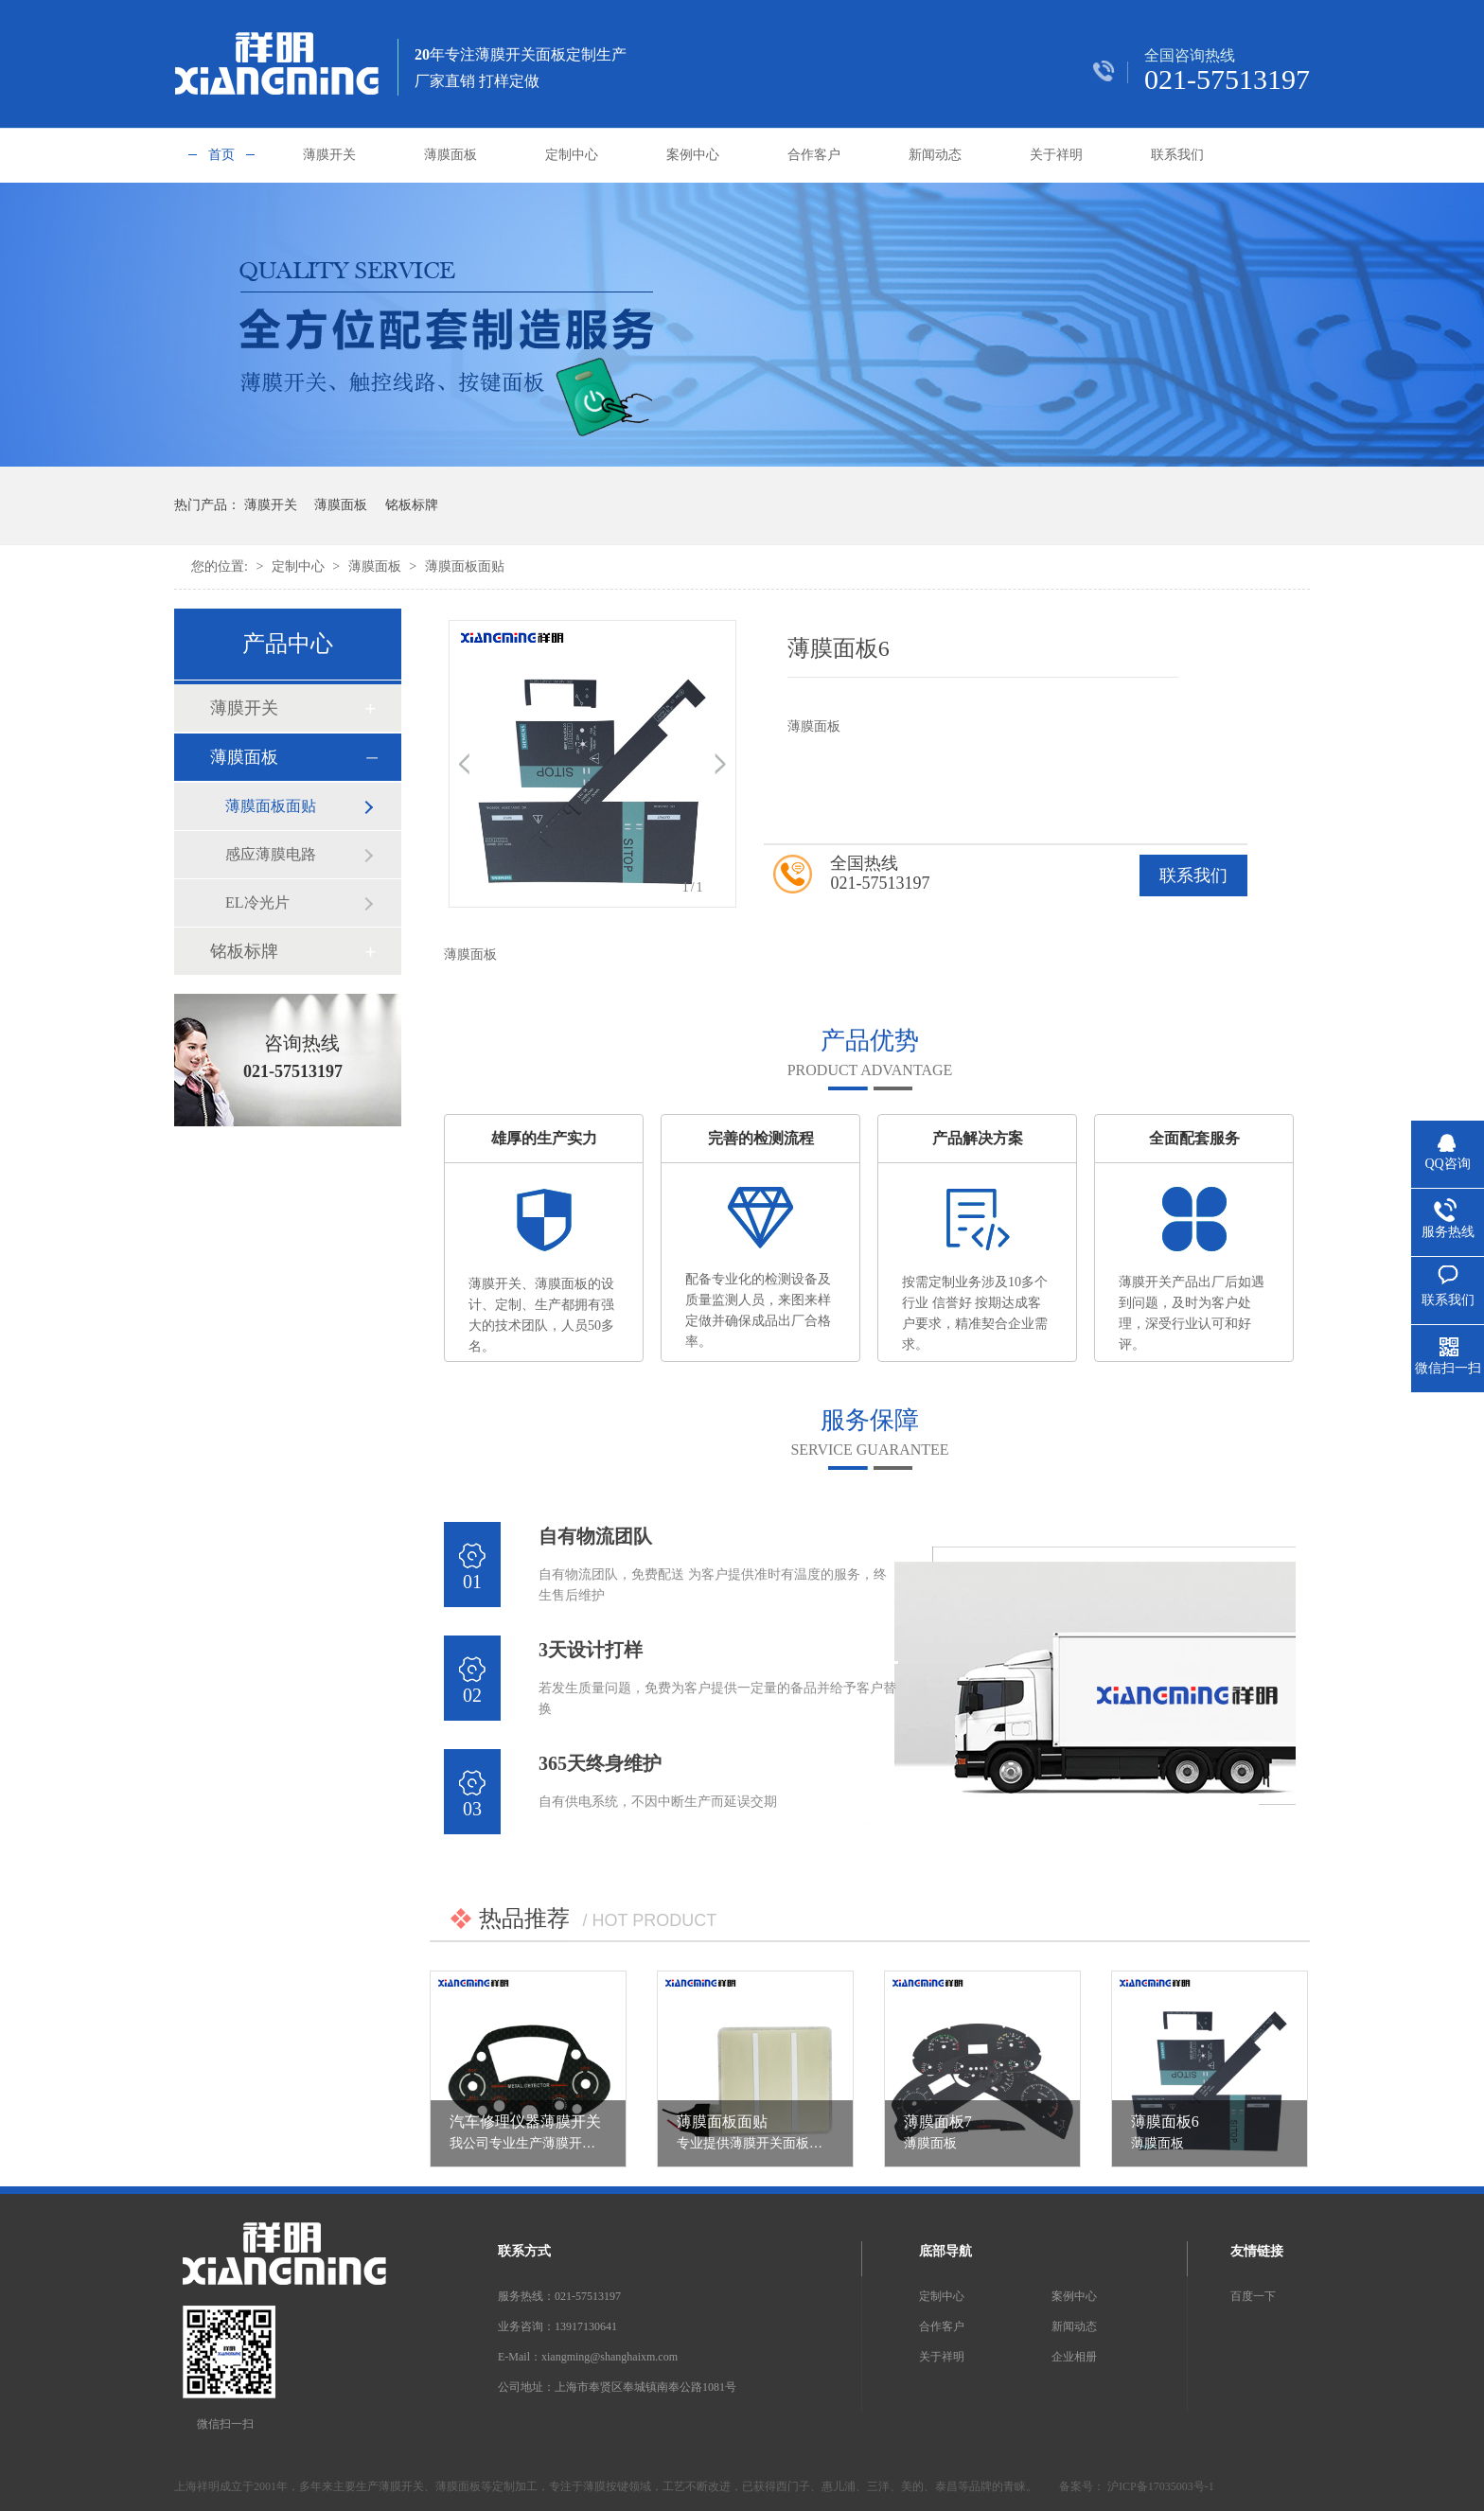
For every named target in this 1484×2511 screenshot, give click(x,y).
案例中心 (692, 155)
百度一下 (1253, 2296)
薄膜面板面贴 (464, 566)
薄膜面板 (450, 155)
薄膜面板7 (938, 2121)
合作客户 (813, 155)
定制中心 (571, 155)
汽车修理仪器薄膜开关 (525, 2121)
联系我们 (1177, 155)
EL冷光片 (257, 902)
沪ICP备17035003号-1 (1159, 2486)
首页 (221, 155)
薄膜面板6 (1165, 2121)
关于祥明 (1056, 155)
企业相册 (1074, 2356)
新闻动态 (935, 155)
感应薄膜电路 (270, 854)
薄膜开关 (329, 155)
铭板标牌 (411, 505)
